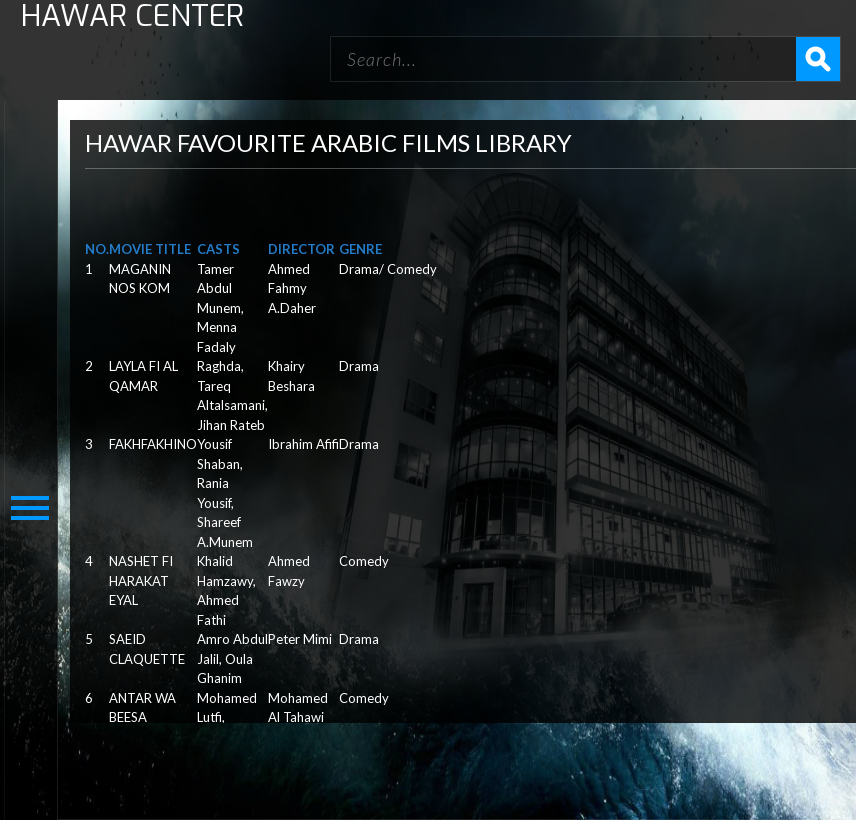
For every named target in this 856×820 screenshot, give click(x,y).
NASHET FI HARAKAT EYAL (141, 580)
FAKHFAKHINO (153, 444)
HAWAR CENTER (132, 16)
